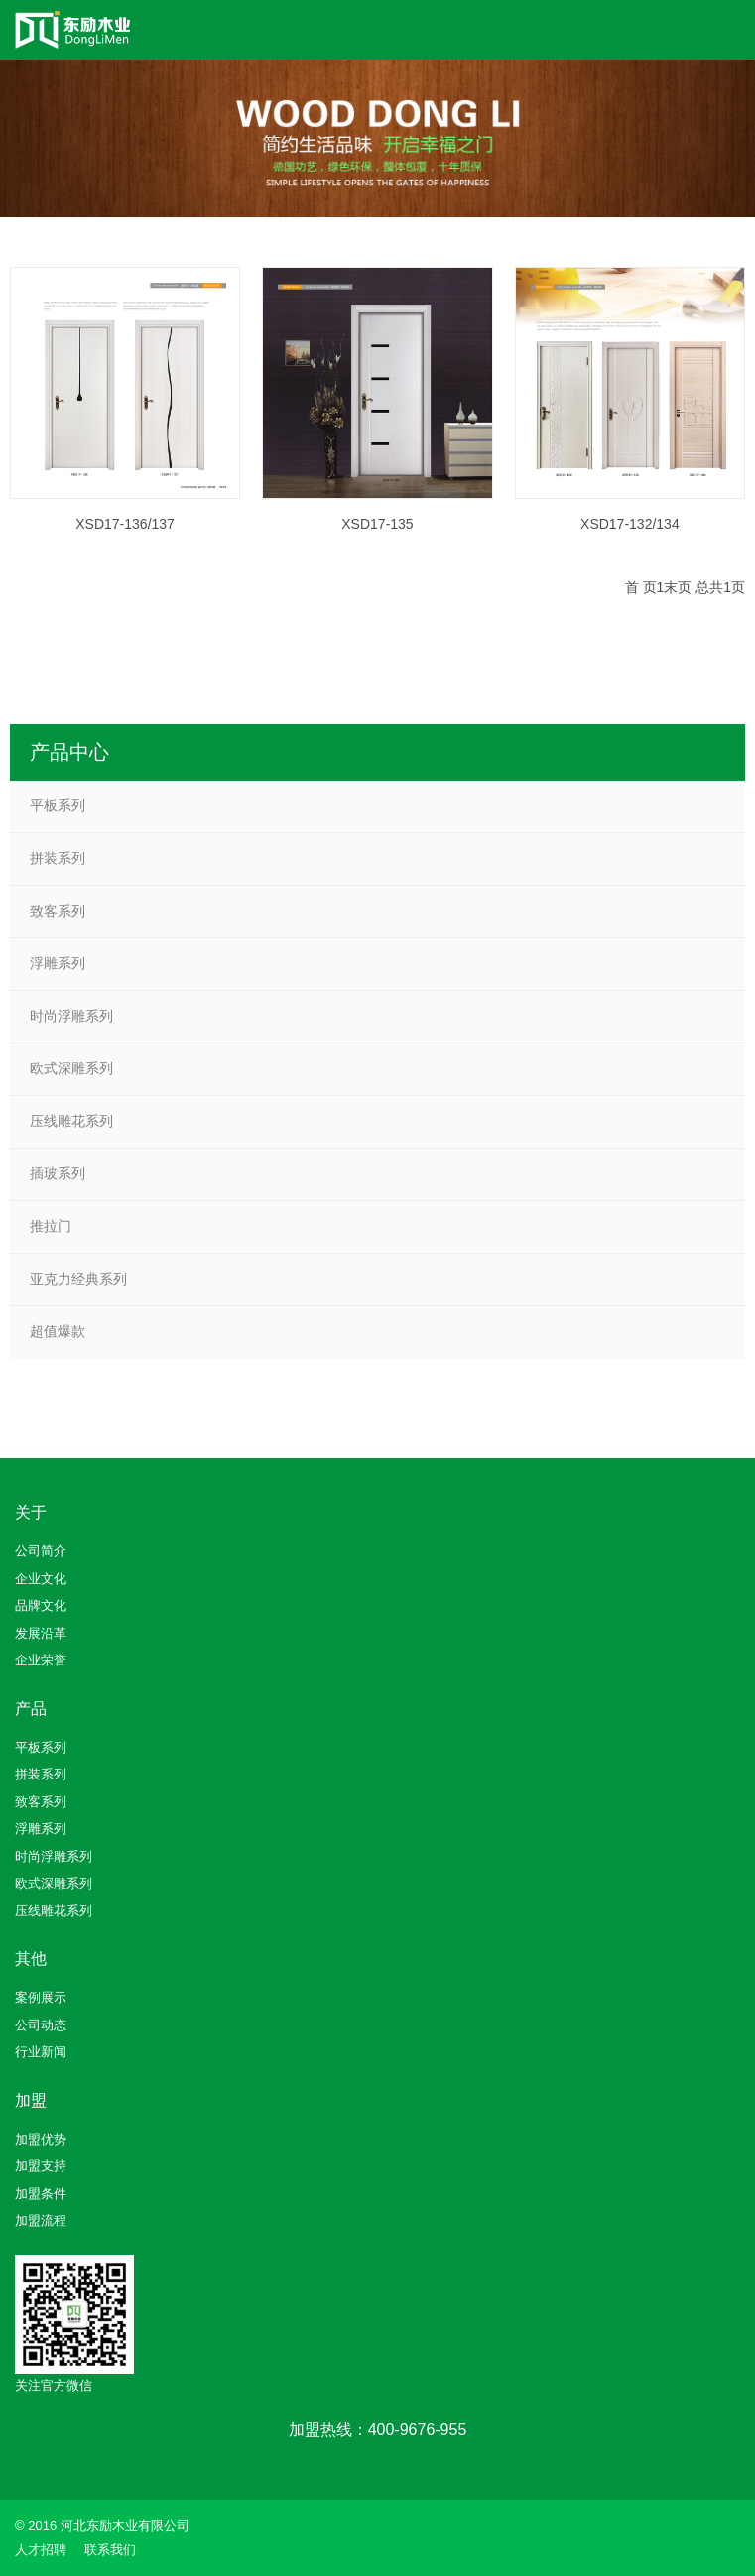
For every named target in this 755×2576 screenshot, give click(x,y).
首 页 (641, 587)
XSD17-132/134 (630, 525)
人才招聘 (40, 2549)
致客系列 (57, 911)
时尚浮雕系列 (71, 1016)
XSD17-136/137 (125, 525)
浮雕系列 (57, 963)
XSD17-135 (377, 525)
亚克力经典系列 (78, 1279)
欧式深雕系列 (71, 1068)
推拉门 (50, 1226)
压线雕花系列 (71, 1121)
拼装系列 (57, 858)
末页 (678, 587)
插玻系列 (57, 1173)
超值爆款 (57, 1331)
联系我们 (110, 2549)
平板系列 (57, 805)
